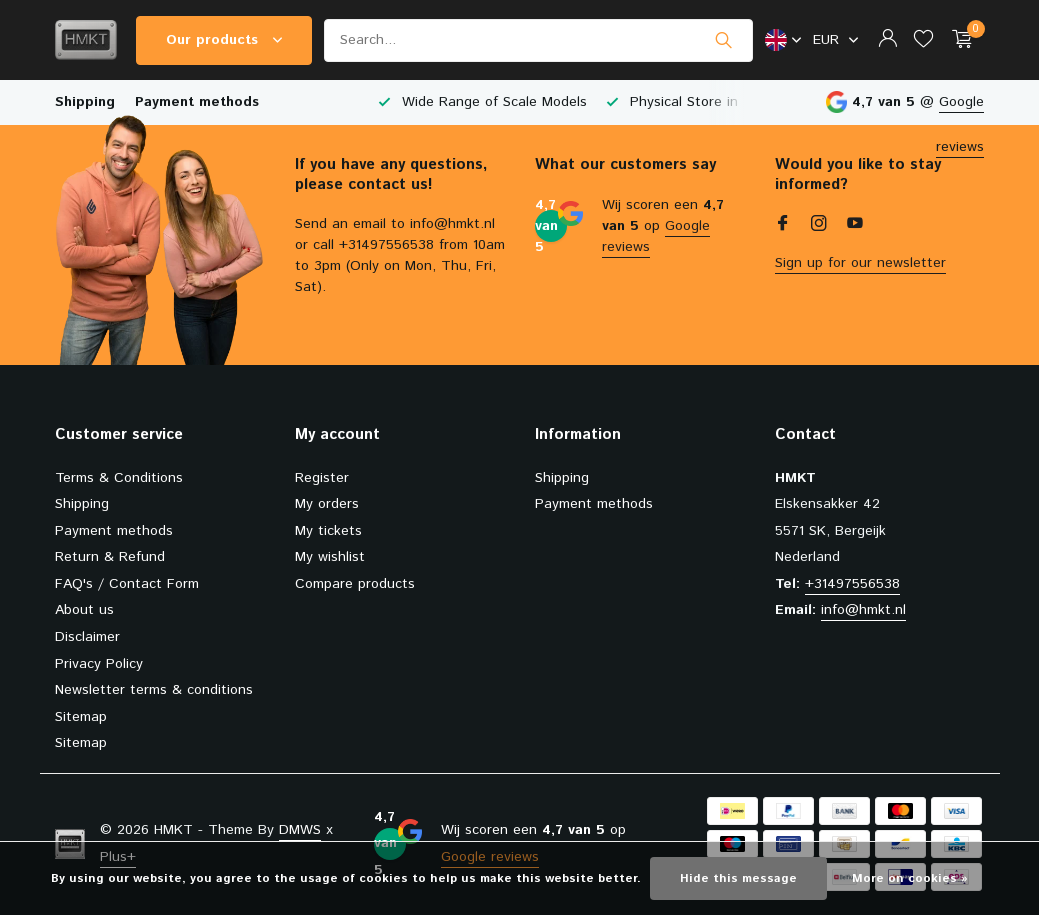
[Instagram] (819, 226)
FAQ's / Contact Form (127, 584)
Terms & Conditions (119, 478)
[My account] (887, 40)
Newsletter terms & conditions (154, 690)
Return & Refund (110, 557)
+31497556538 (852, 584)
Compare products (355, 584)
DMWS (300, 830)
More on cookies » (910, 878)
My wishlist (330, 557)
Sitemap (81, 717)
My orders (327, 504)
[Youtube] (855, 226)
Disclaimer (87, 637)
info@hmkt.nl (863, 610)
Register (322, 478)
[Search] (538, 40)
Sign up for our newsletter (860, 263)
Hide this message (738, 878)
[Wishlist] (923, 40)
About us (84, 610)
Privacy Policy (99, 664)
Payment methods (197, 102)
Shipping (85, 102)
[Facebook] (783, 226)
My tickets (328, 531)
